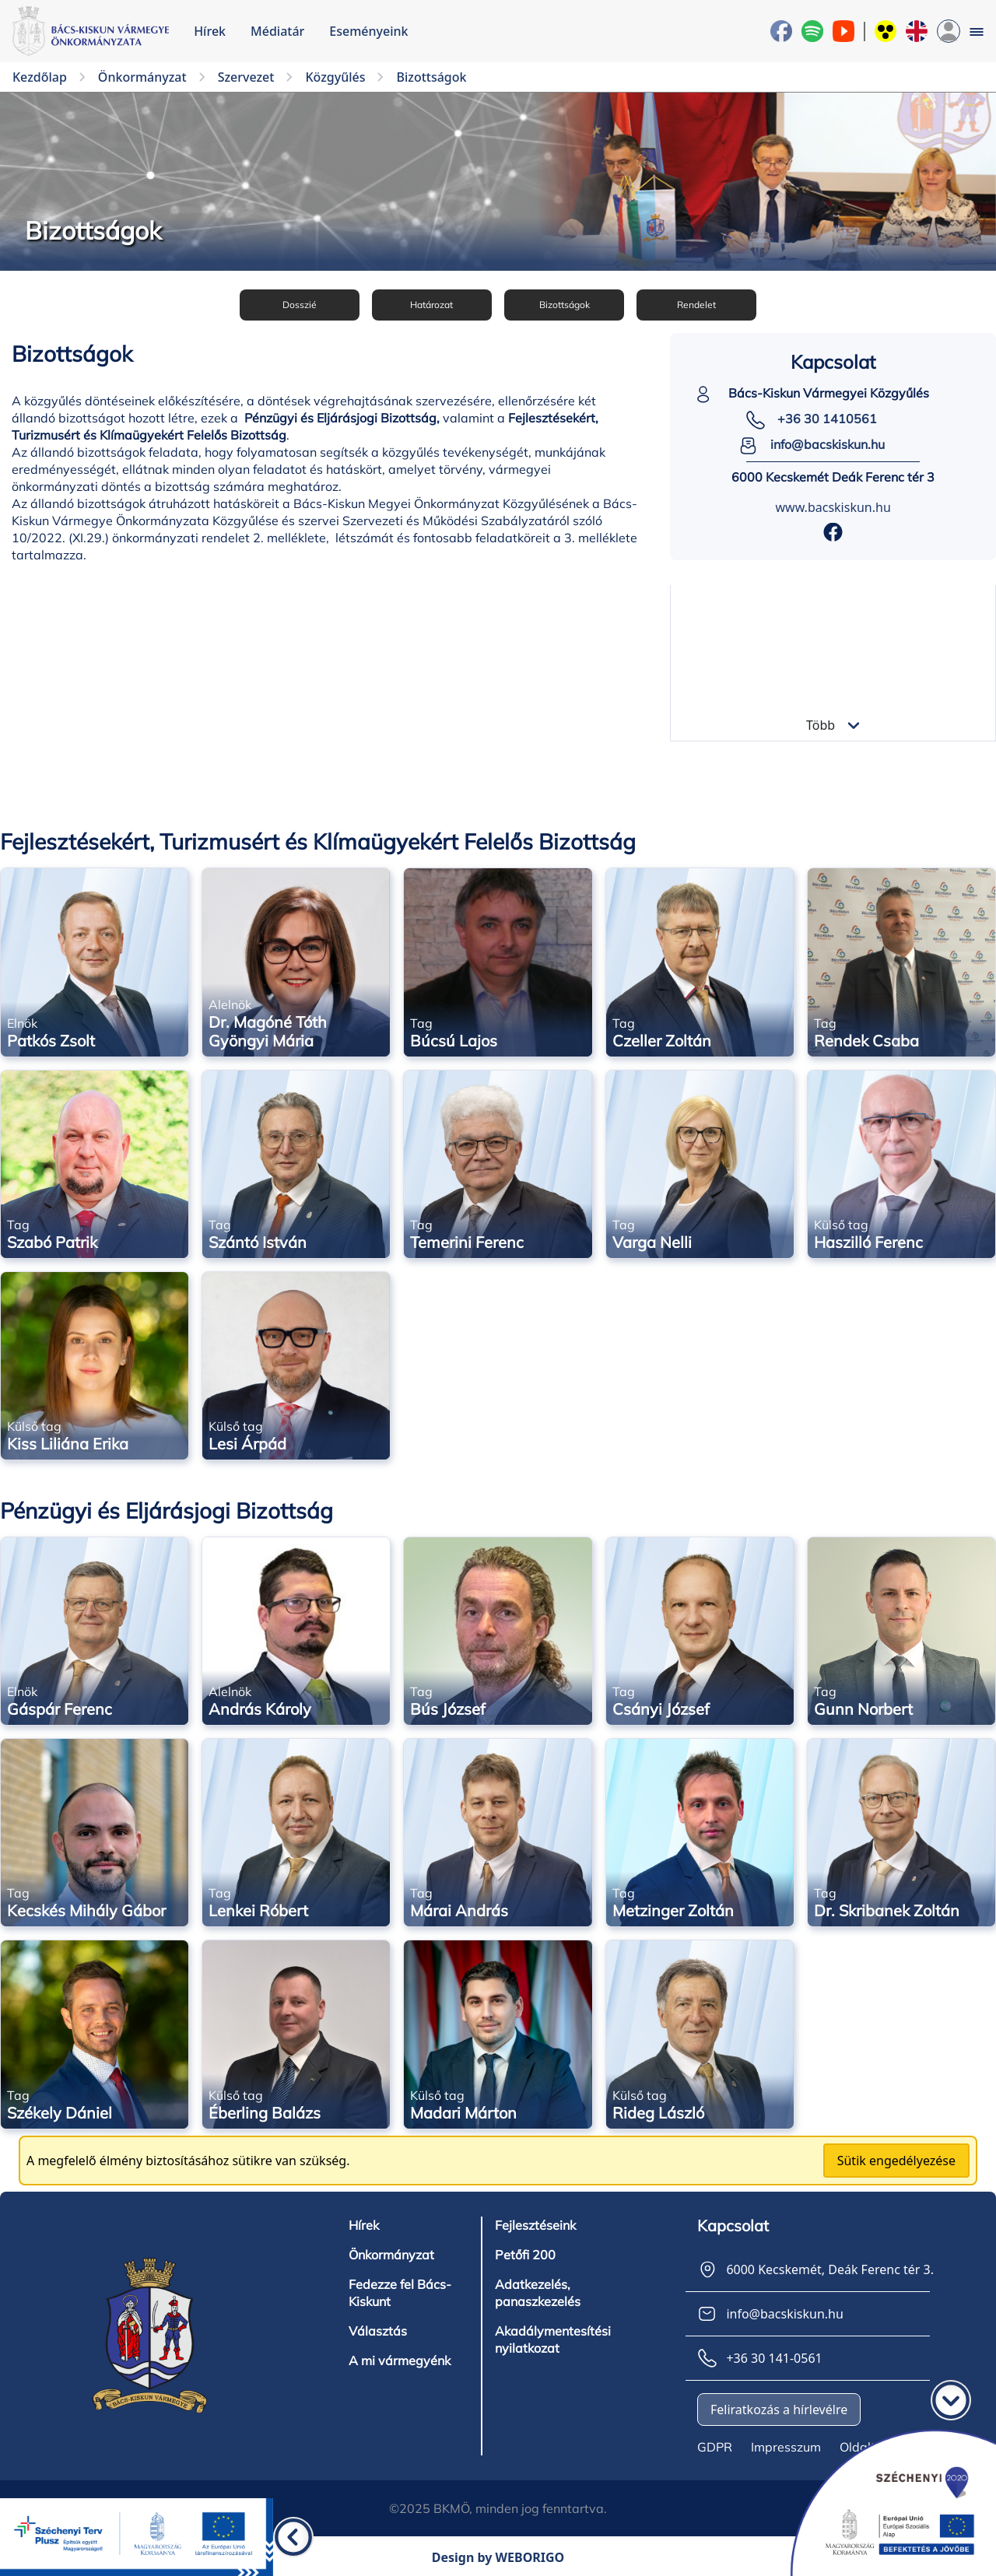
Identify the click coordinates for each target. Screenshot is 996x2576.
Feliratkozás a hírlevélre (778, 2407)
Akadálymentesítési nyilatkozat (553, 2337)
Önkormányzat (391, 2252)
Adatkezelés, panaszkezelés (537, 2290)
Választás (378, 2328)
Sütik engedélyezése (896, 2158)
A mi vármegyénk (400, 2358)
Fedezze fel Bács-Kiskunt (400, 2290)
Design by (498, 2555)
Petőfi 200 (525, 2252)
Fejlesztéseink (535, 2223)
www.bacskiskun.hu (833, 504)
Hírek (210, 31)
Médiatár (277, 31)
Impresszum (786, 2444)
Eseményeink (368, 31)
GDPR (714, 2444)
